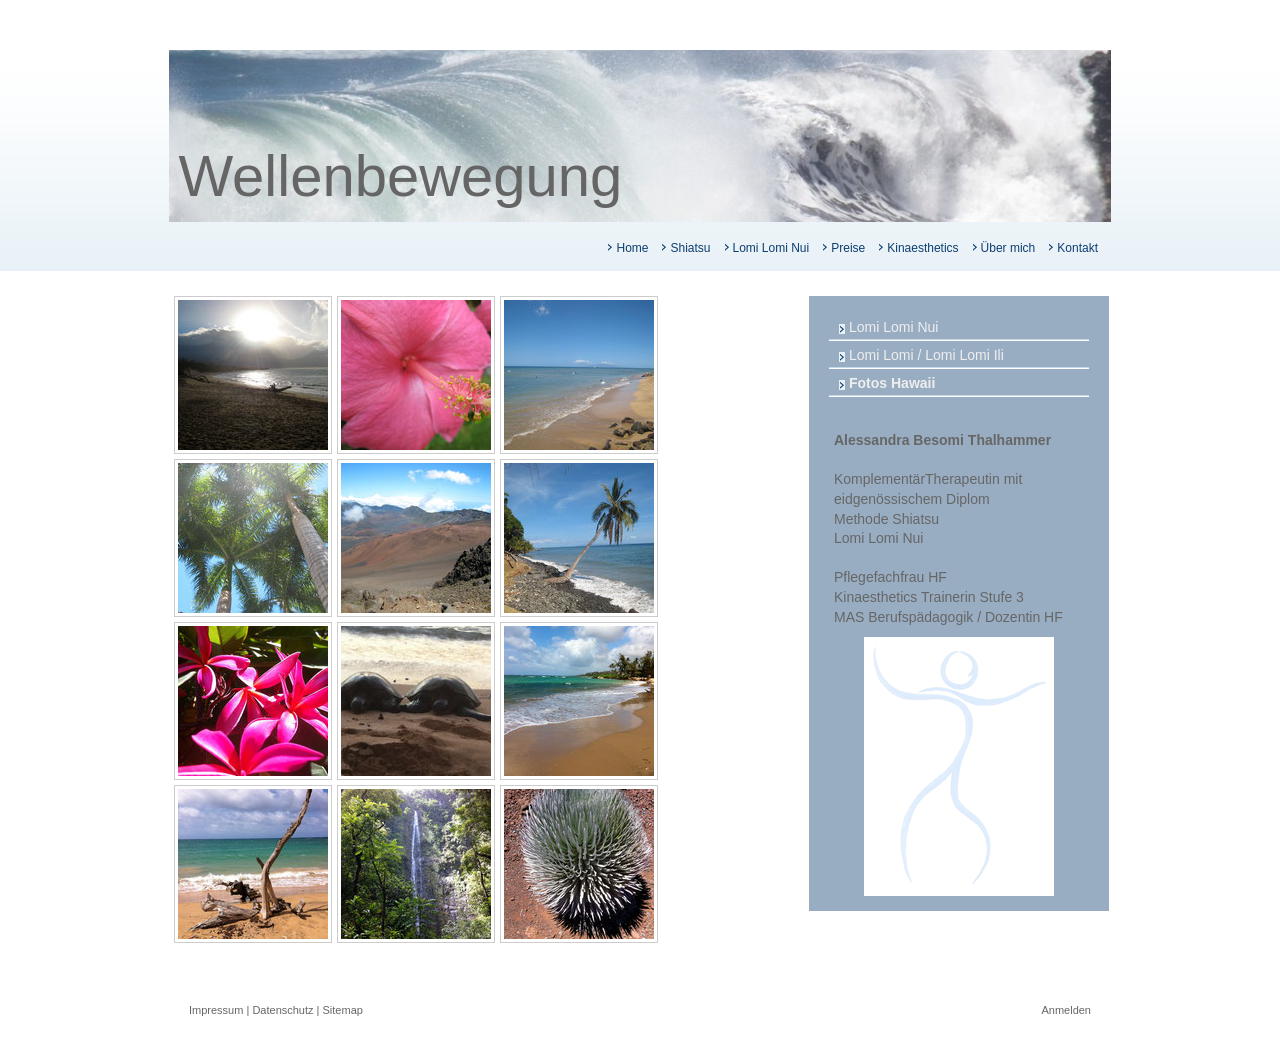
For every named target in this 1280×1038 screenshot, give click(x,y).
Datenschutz (282, 1010)
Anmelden (1066, 1010)
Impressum (216, 1010)
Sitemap (343, 1010)
